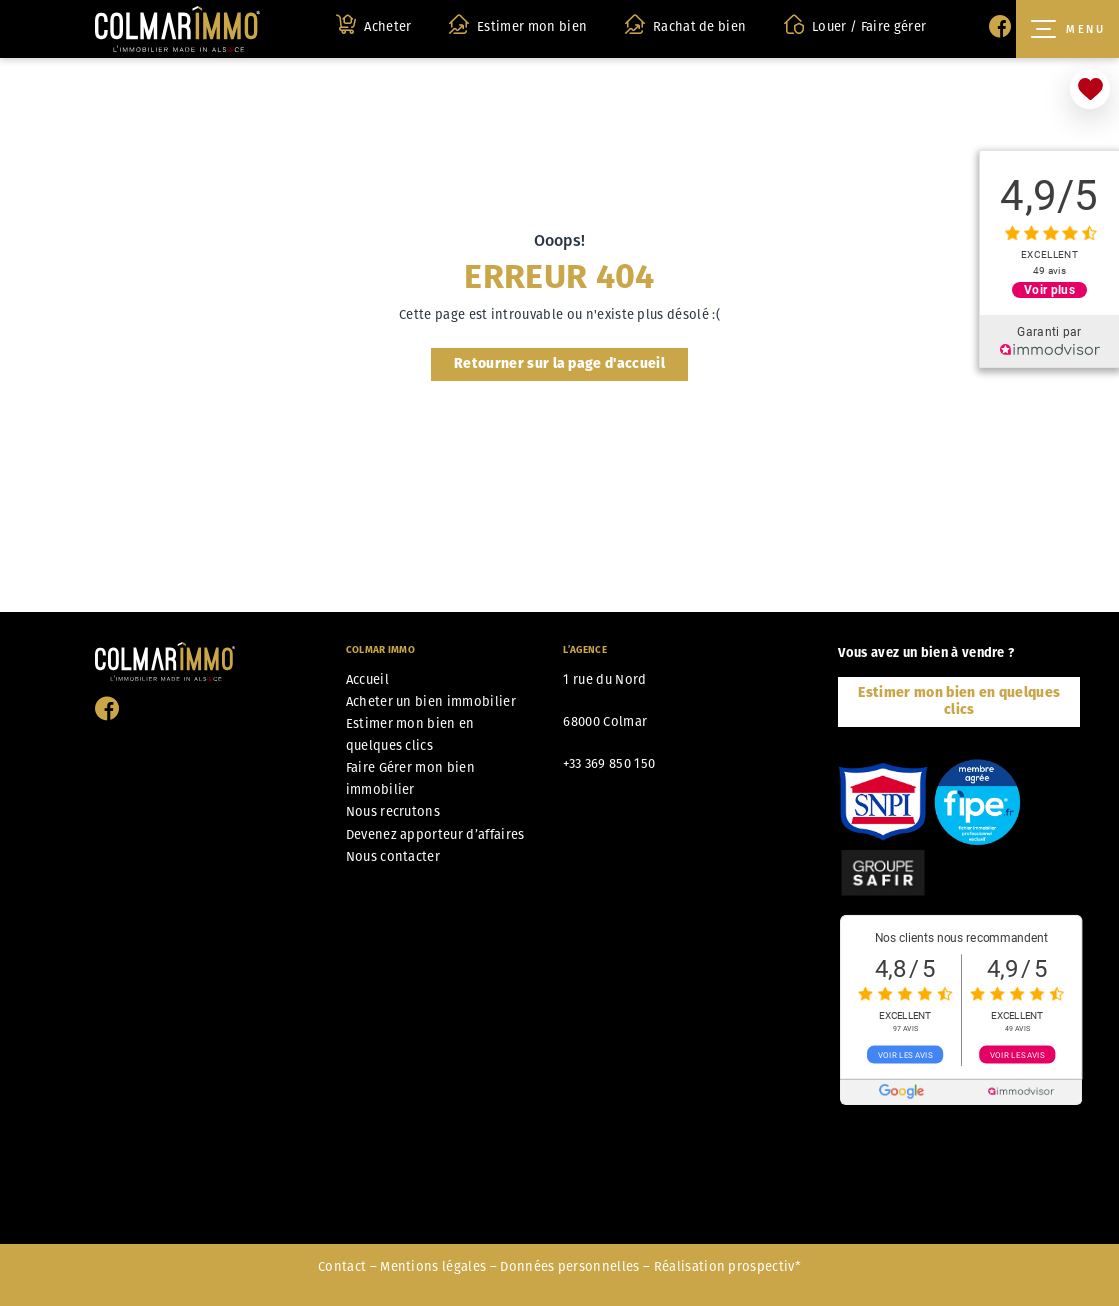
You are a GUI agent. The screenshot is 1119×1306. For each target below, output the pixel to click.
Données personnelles (569, 1266)
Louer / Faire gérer (855, 25)
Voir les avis (905, 1055)
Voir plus (1049, 290)
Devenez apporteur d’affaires (435, 834)
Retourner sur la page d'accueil (559, 363)
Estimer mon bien (518, 25)
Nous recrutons (393, 811)
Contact (342, 1266)
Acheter (374, 25)
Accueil (367, 679)
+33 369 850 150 (609, 763)
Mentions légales (433, 1266)
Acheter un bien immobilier (431, 701)
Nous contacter (393, 856)
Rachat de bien (686, 25)
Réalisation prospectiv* (727, 1266)
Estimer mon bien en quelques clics (959, 701)
